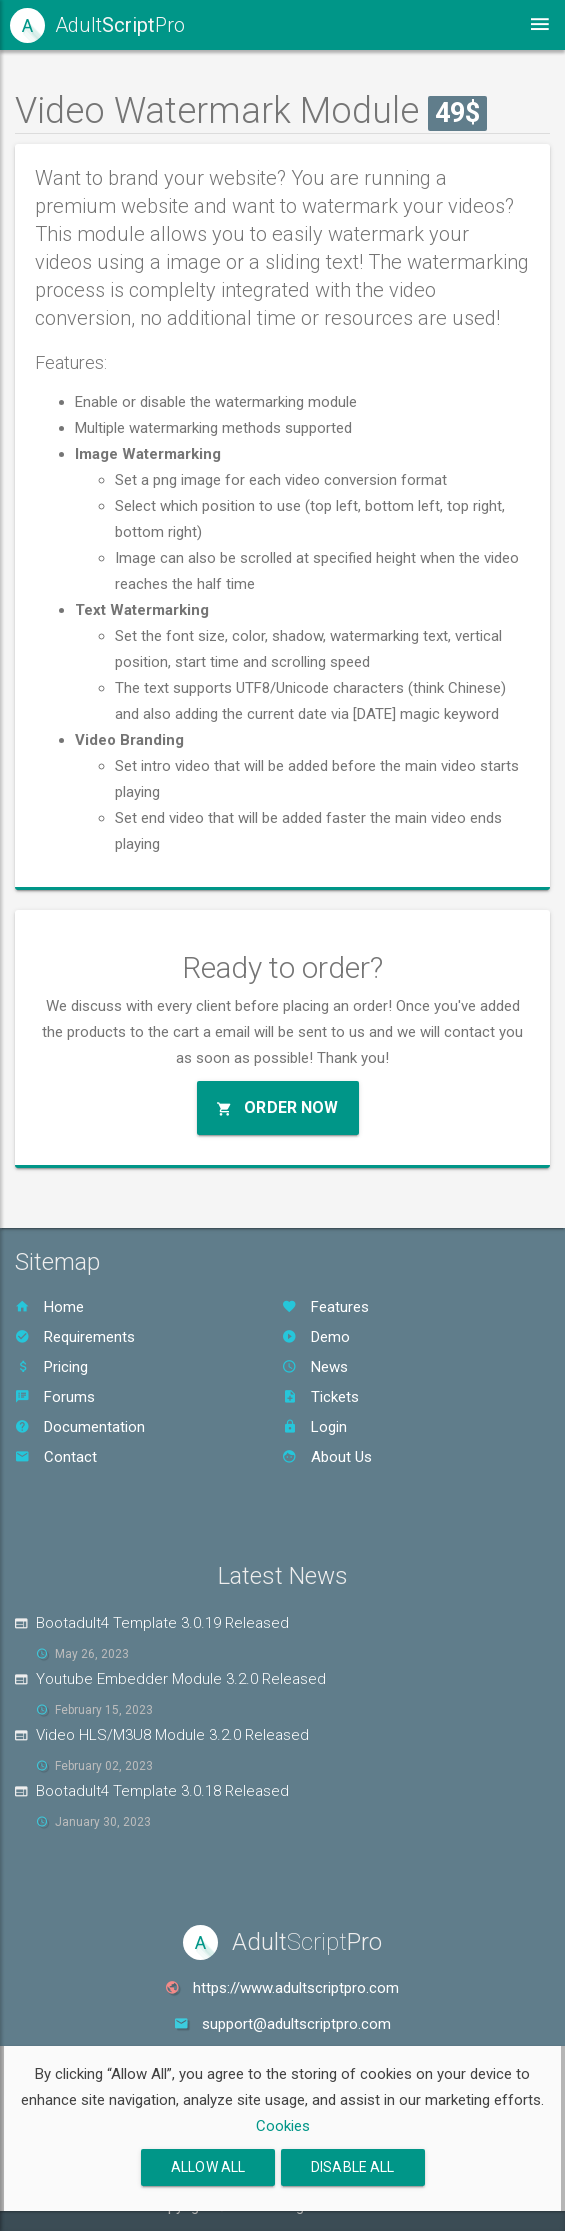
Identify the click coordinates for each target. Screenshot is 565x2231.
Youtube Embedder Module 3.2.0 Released (181, 1679)
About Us (327, 1457)
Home (49, 1307)
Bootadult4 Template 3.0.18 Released (162, 1791)
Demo (316, 1337)
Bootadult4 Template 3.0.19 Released (162, 1623)
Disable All (353, 2167)
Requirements (75, 1337)
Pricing (51, 1367)
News (315, 1367)
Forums (55, 1397)
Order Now (278, 1107)
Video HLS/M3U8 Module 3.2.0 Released (172, 1735)
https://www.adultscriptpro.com (296, 1988)
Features (325, 1307)
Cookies (283, 2126)
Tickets (320, 1397)
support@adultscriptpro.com (296, 2024)
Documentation (80, 1427)
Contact (56, 1457)
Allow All (208, 2167)
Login (314, 1427)
